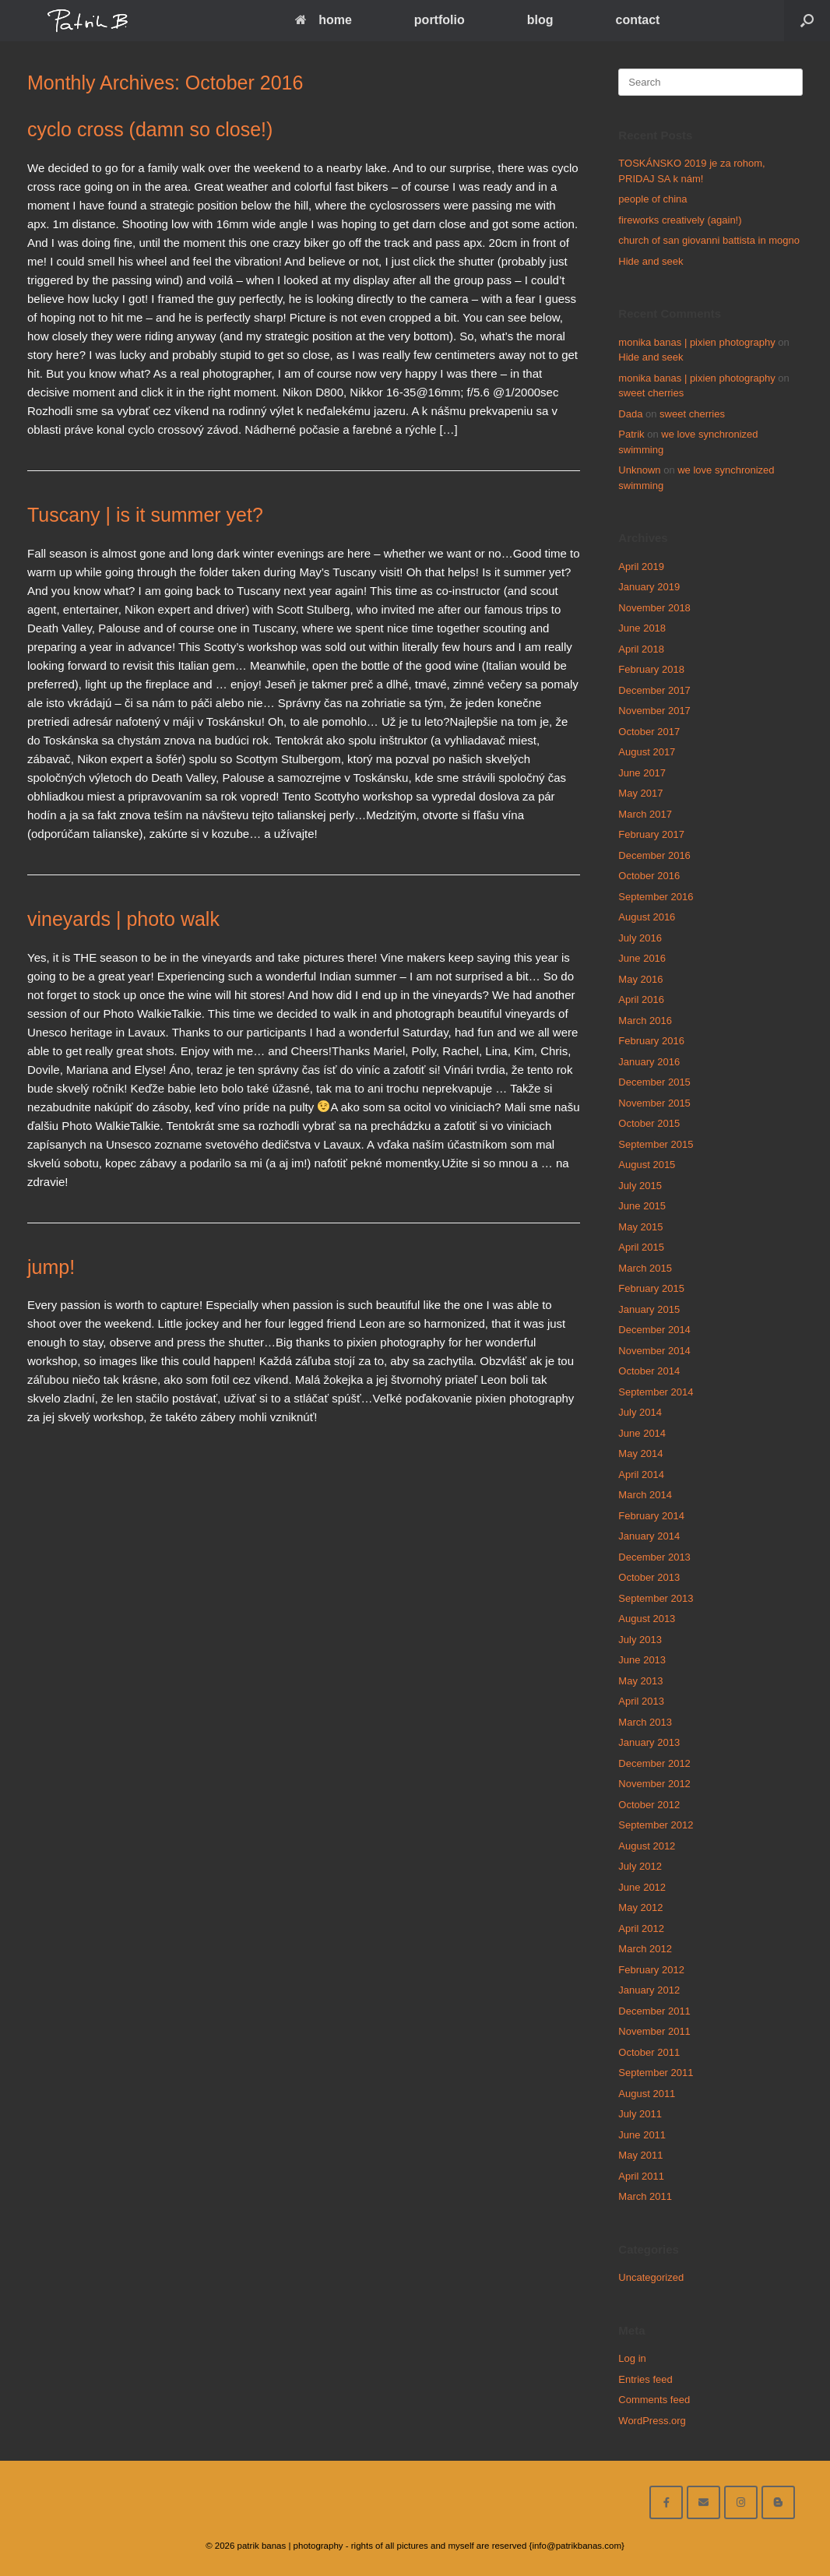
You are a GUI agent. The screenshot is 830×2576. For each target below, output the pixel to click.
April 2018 (641, 649)
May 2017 (640, 793)
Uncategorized (651, 2277)
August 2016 (646, 917)
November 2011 (654, 2031)
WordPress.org (651, 2420)
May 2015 (640, 1227)
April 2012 (641, 1928)
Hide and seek (650, 261)
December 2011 (654, 2011)
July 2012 (640, 1866)
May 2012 (640, 1907)
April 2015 (641, 1247)
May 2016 (640, 979)
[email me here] (703, 2502)
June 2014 (642, 1433)
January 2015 (649, 1309)
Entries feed (645, 2379)
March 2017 (645, 814)
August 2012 (646, 1846)
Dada (630, 414)
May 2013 (640, 1681)
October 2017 (649, 731)
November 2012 (654, 1783)
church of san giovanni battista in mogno (709, 240)
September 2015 (655, 1144)
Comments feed (654, 2399)
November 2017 (654, 710)
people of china (652, 199)
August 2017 (646, 752)
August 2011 (646, 2093)
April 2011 (641, 2176)
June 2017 (642, 773)
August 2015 (646, 1164)
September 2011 (655, 2072)
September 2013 (655, 1598)
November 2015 (654, 1103)
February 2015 (651, 1288)
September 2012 (655, 1825)
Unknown (639, 470)
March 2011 (645, 2196)
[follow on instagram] (741, 2502)
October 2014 (649, 1371)
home (323, 19)
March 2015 (645, 1268)
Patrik (631, 434)
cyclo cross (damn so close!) (150, 129)
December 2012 (654, 1763)
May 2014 (640, 1453)
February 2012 (651, 1970)
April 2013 (641, 1701)
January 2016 (649, 1062)
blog (540, 19)
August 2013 (646, 1618)
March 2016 (645, 1020)
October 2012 (649, 1805)
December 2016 (654, 855)
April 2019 (641, 566)
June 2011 (642, 2135)
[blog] (778, 2502)
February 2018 (651, 669)
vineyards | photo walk (123, 919)
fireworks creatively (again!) (679, 220)
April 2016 (641, 999)
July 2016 (640, 938)
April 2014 (641, 1474)
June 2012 (642, 1887)
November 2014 (654, 1351)
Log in (631, 2358)
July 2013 (640, 1639)
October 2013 (649, 1577)
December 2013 (654, 1557)
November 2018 (654, 608)
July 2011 (640, 2114)
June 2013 (642, 1660)
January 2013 (649, 1742)
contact (637, 19)
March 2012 (645, 1949)
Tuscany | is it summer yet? (145, 515)
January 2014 (649, 1536)
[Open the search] (807, 20)
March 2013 (645, 1722)
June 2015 (642, 1206)
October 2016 (649, 876)
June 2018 (642, 628)
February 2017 (651, 834)
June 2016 (642, 958)
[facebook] (666, 2502)
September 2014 (655, 1392)
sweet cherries (651, 393)
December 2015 (654, 1082)
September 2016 (655, 897)
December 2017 (654, 690)
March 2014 (645, 1495)
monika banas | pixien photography (696, 342)
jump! (51, 1267)
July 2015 (640, 1185)
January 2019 (649, 587)
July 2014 (640, 1412)
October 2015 (649, 1123)
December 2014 (654, 1330)
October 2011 (649, 2052)
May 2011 (640, 2155)
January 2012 (649, 1990)
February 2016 (651, 1041)
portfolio (439, 19)
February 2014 (651, 1516)
